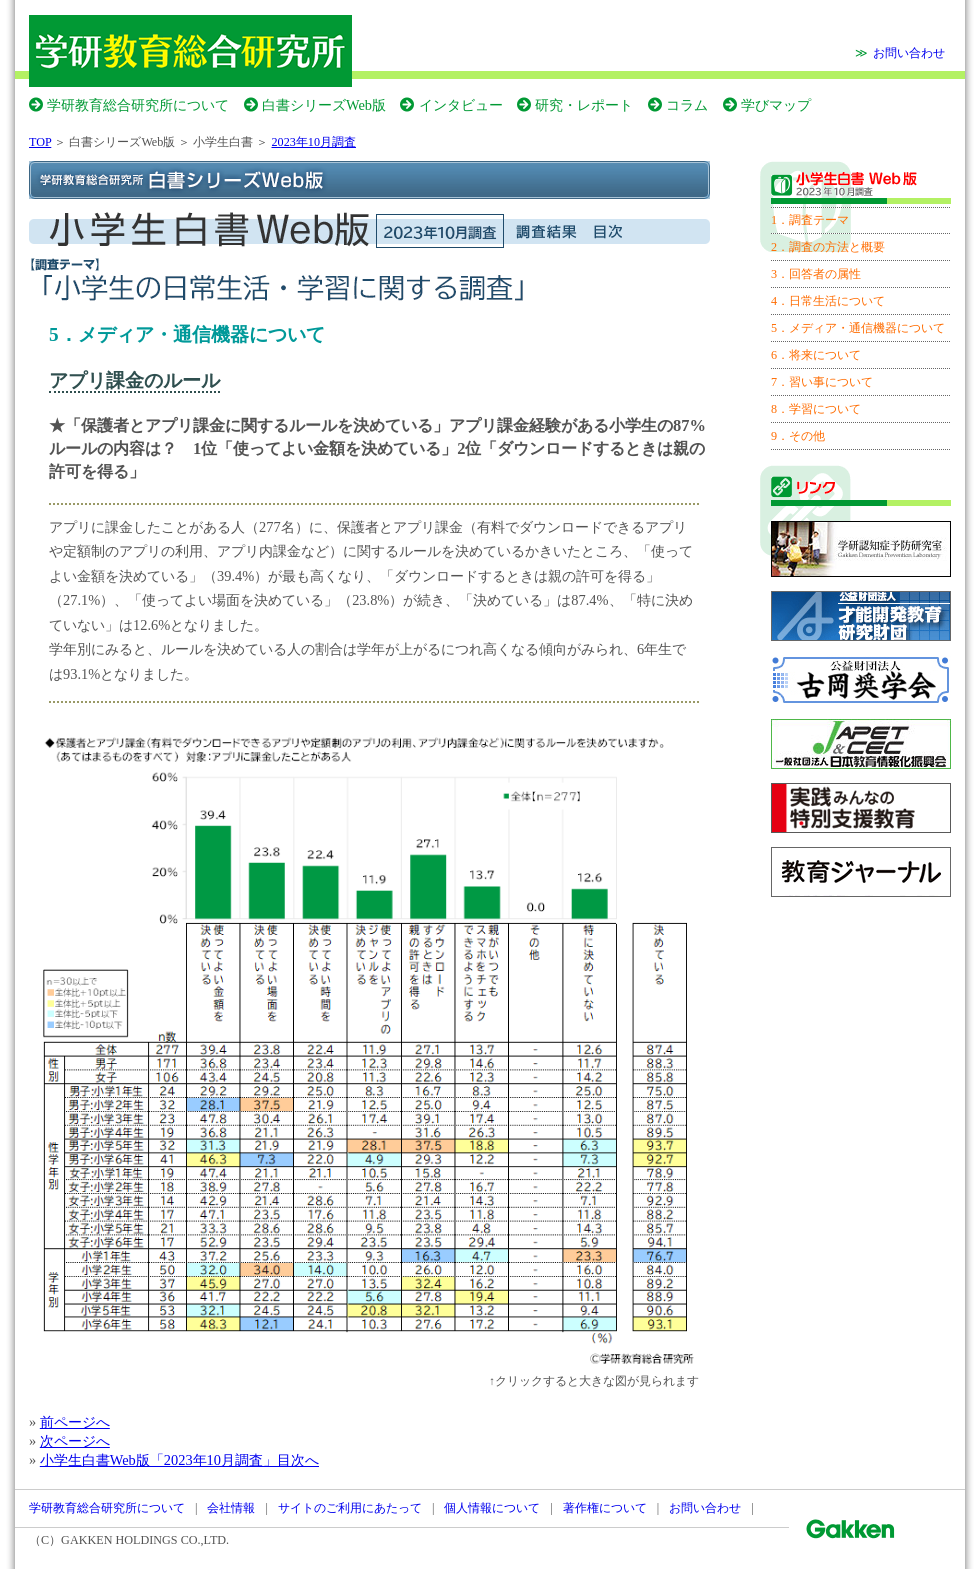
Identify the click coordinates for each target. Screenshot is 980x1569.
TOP (40, 142)
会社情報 (231, 1508)
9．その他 (798, 436)
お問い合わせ (909, 53)
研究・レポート (584, 105)
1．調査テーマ (810, 220)
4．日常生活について (828, 301)
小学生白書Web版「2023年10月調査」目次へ (179, 1460)
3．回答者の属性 (816, 274)
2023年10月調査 (314, 142)
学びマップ (776, 105)
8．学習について (816, 409)
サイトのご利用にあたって (350, 1508)
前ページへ (75, 1422)
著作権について (605, 1508)
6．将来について (816, 355)
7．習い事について (822, 382)
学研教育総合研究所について (138, 105)
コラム (687, 105)
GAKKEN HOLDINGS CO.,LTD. (145, 1540)
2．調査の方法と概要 (828, 247)
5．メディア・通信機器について (858, 328)
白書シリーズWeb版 (324, 105)
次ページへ (75, 1441)
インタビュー (461, 105)
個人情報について (492, 1508)
